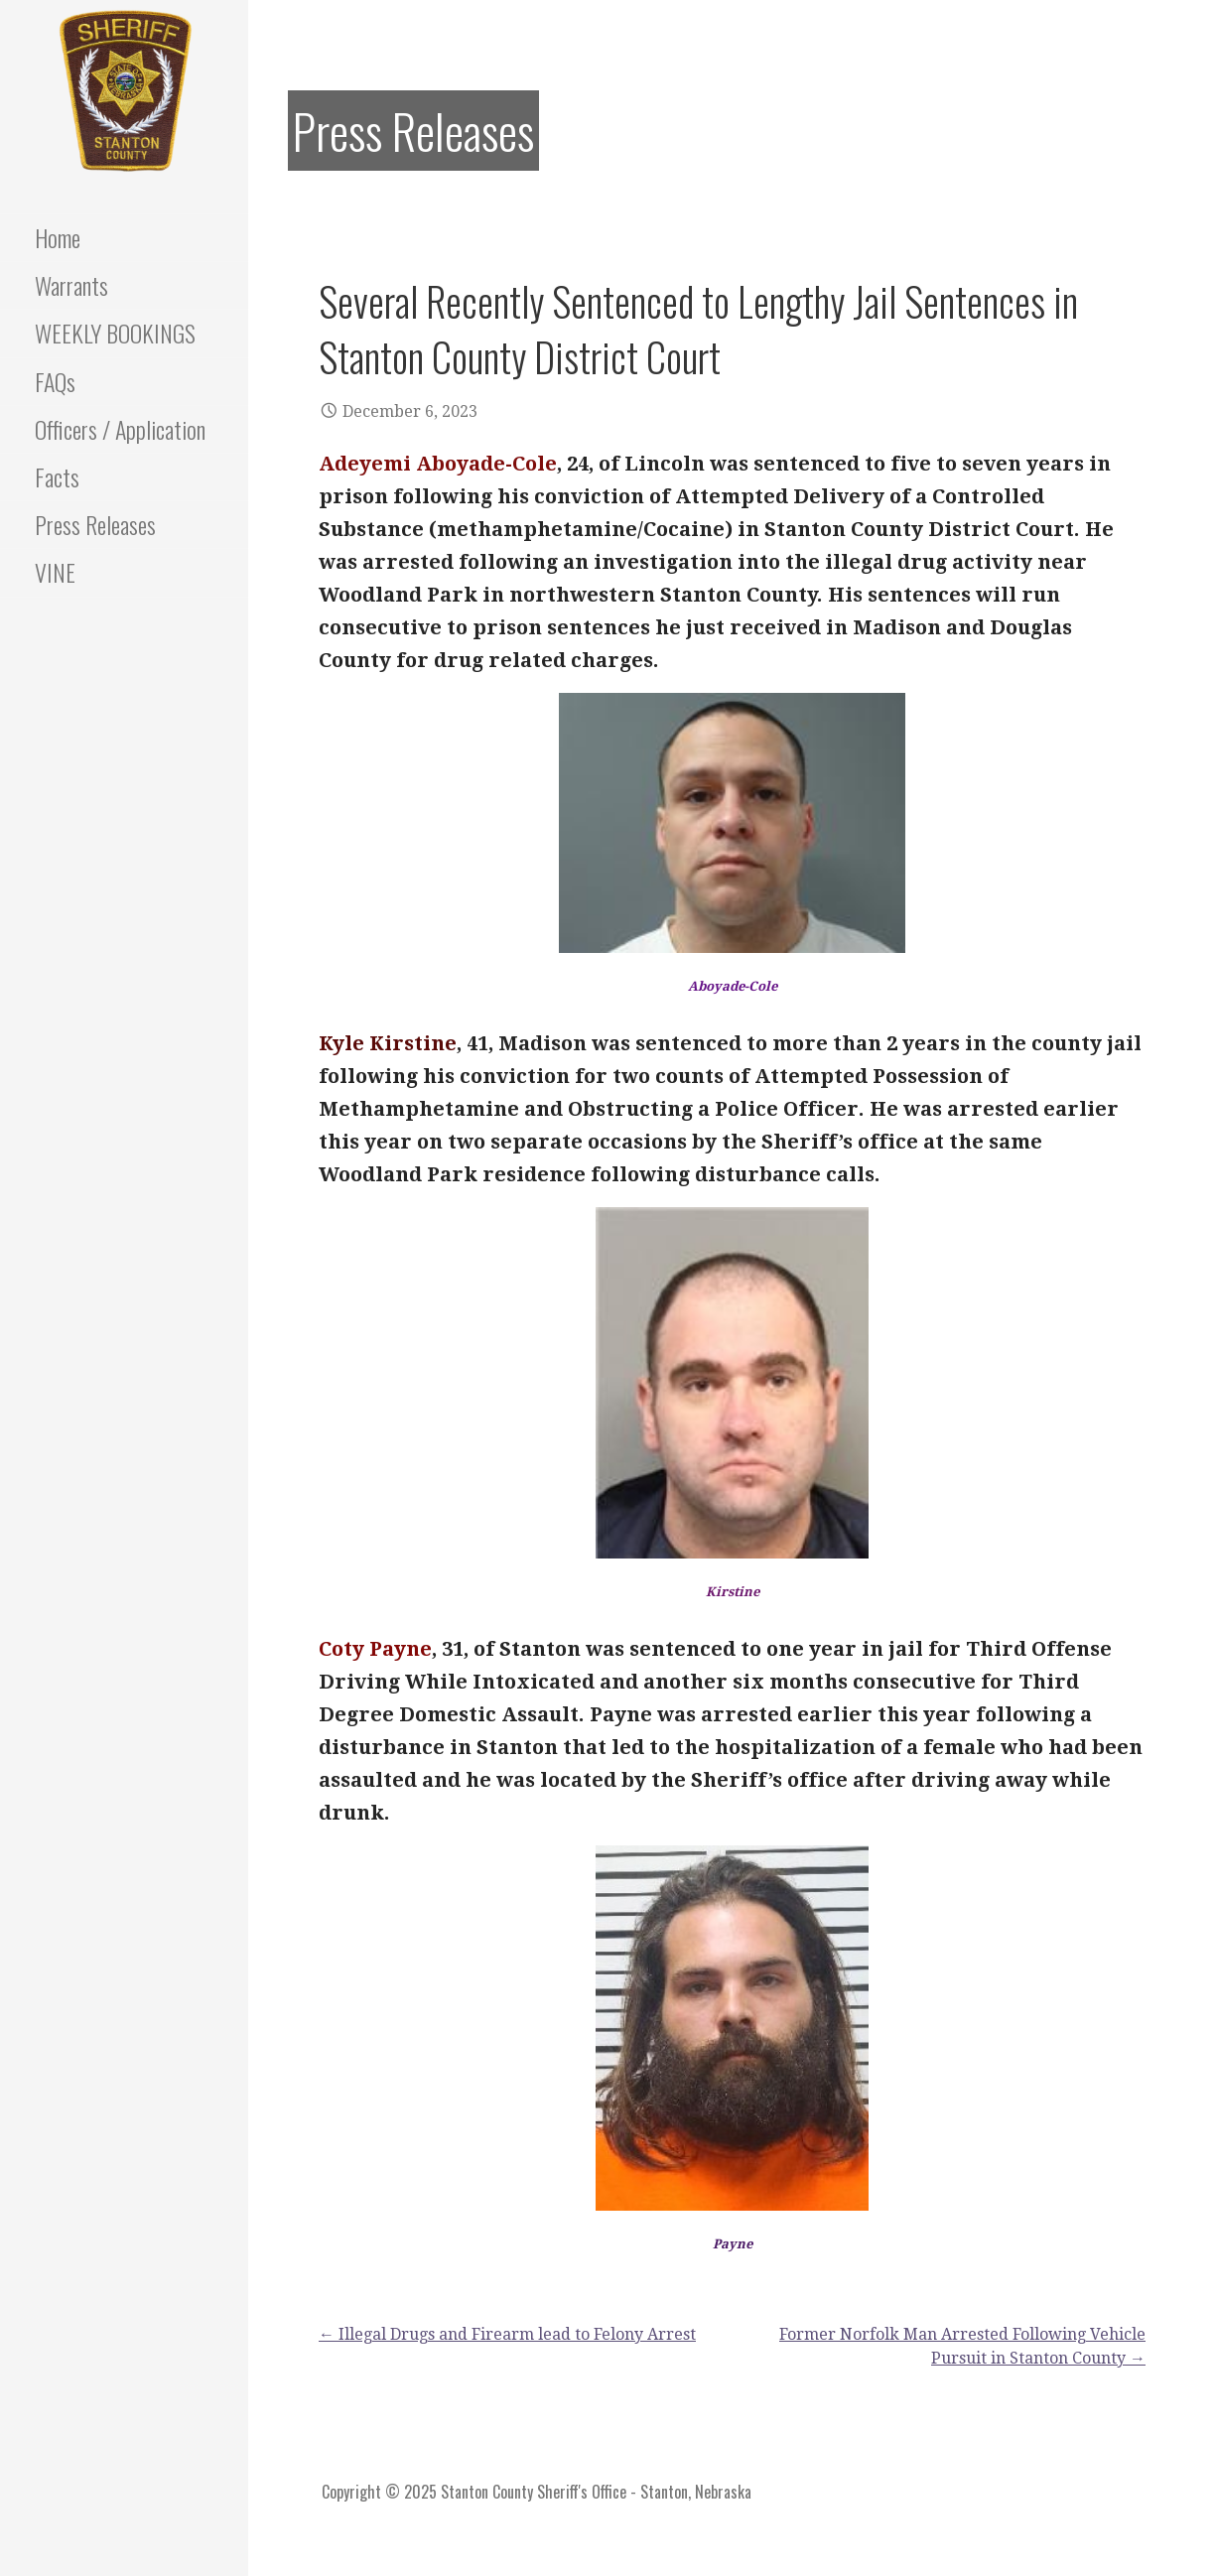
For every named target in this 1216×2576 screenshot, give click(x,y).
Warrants (71, 285)
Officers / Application (120, 429)
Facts (57, 476)
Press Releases (95, 524)
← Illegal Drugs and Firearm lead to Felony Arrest (507, 2334)
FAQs (55, 381)
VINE (55, 572)
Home (57, 237)
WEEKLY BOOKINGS (115, 332)
